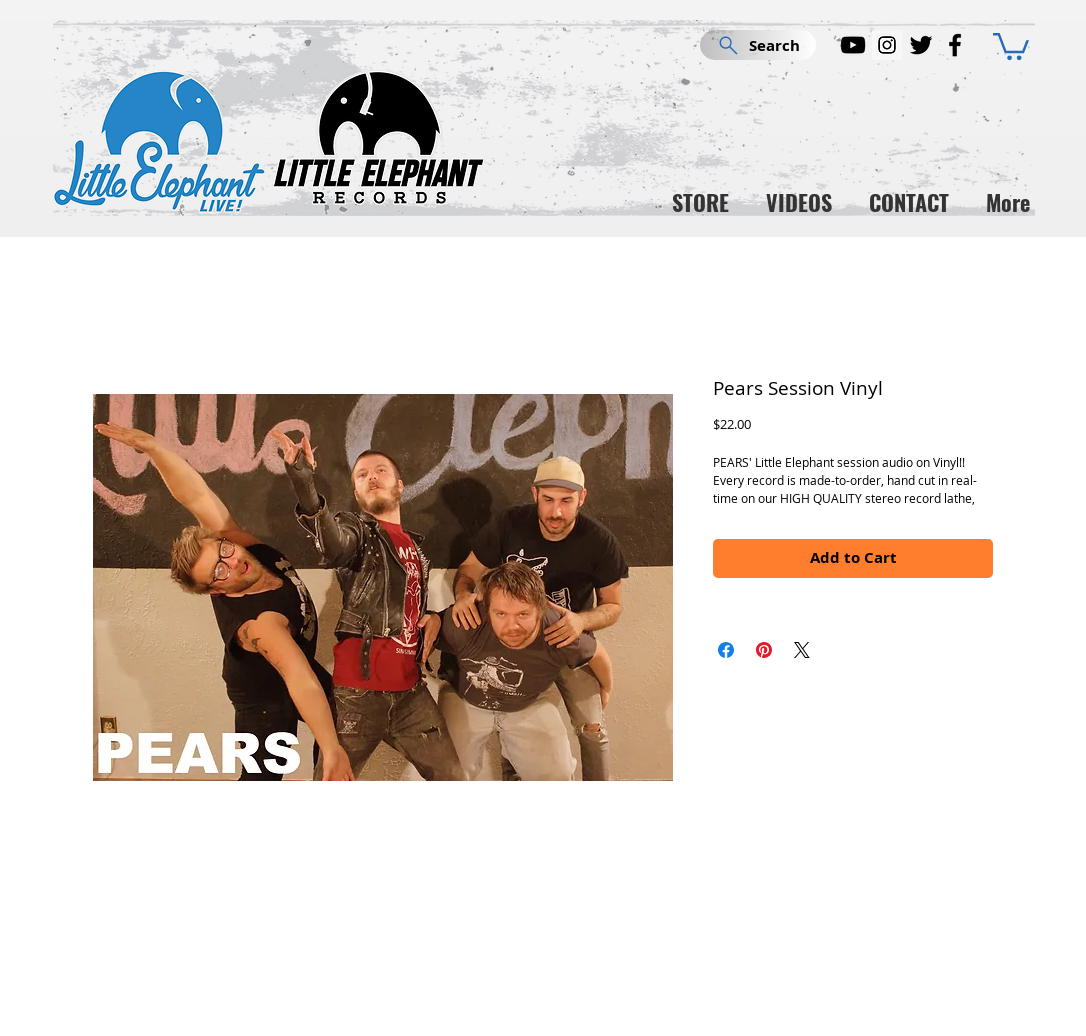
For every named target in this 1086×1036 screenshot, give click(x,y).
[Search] (758, 45)
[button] (1011, 45)
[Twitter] (921, 45)
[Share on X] (802, 650)
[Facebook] (955, 45)
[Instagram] (887, 45)
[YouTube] (853, 45)
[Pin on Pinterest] (764, 650)
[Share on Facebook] (726, 650)
